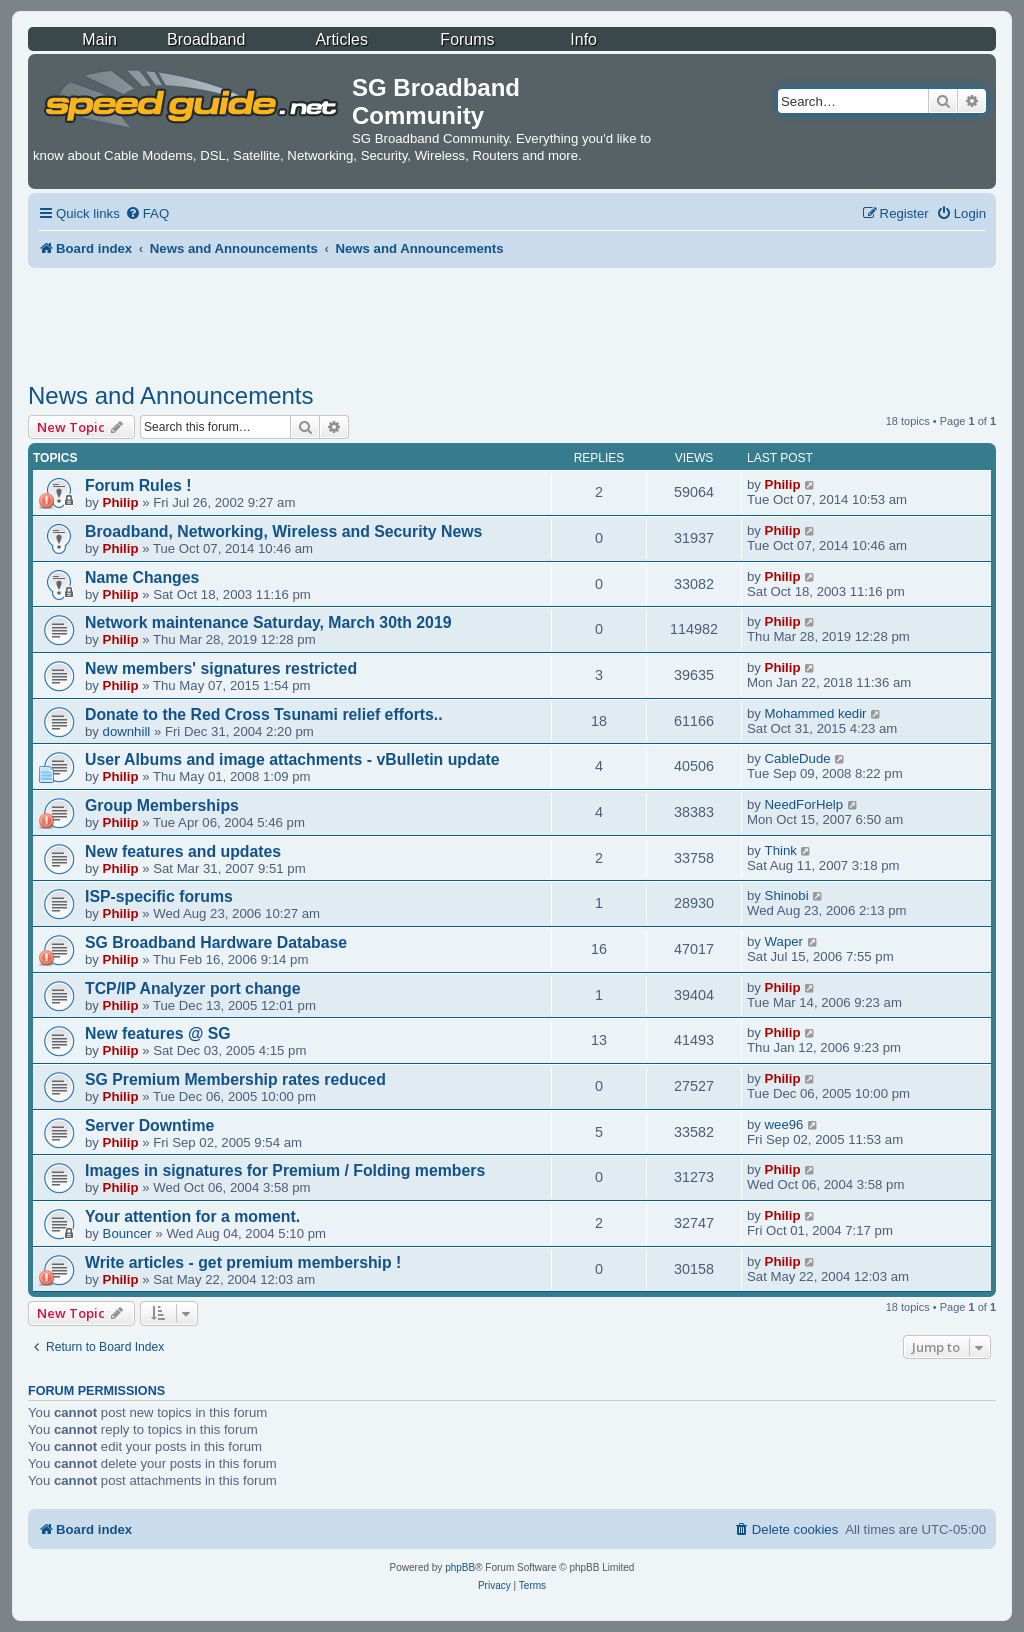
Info (583, 39)
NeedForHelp (804, 804)
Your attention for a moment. (192, 1216)
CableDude (798, 758)
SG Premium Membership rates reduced (235, 1079)
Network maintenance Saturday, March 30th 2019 (268, 622)
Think (781, 850)
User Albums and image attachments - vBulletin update (292, 759)
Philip (121, 502)
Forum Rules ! (138, 485)
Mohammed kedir (816, 713)
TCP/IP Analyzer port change (193, 988)
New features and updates (183, 851)
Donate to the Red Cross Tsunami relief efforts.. (264, 714)
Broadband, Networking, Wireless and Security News (283, 531)
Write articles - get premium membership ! (243, 1262)
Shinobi (787, 895)
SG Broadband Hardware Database (216, 942)
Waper (784, 941)
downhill (127, 731)
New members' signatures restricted (221, 668)
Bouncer (127, 1233)
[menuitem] (147, 213)
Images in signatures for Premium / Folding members (285, 1170)
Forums (467, 39)
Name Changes (142, 577)
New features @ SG (158, 1033)
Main (99, 39)
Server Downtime (149, 1125)
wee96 (784, 1124)
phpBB (460, 1567)
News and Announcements (171, 395)
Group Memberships (162, 805)
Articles (341, 39)
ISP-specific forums (159, 896)
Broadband (206, 39)
